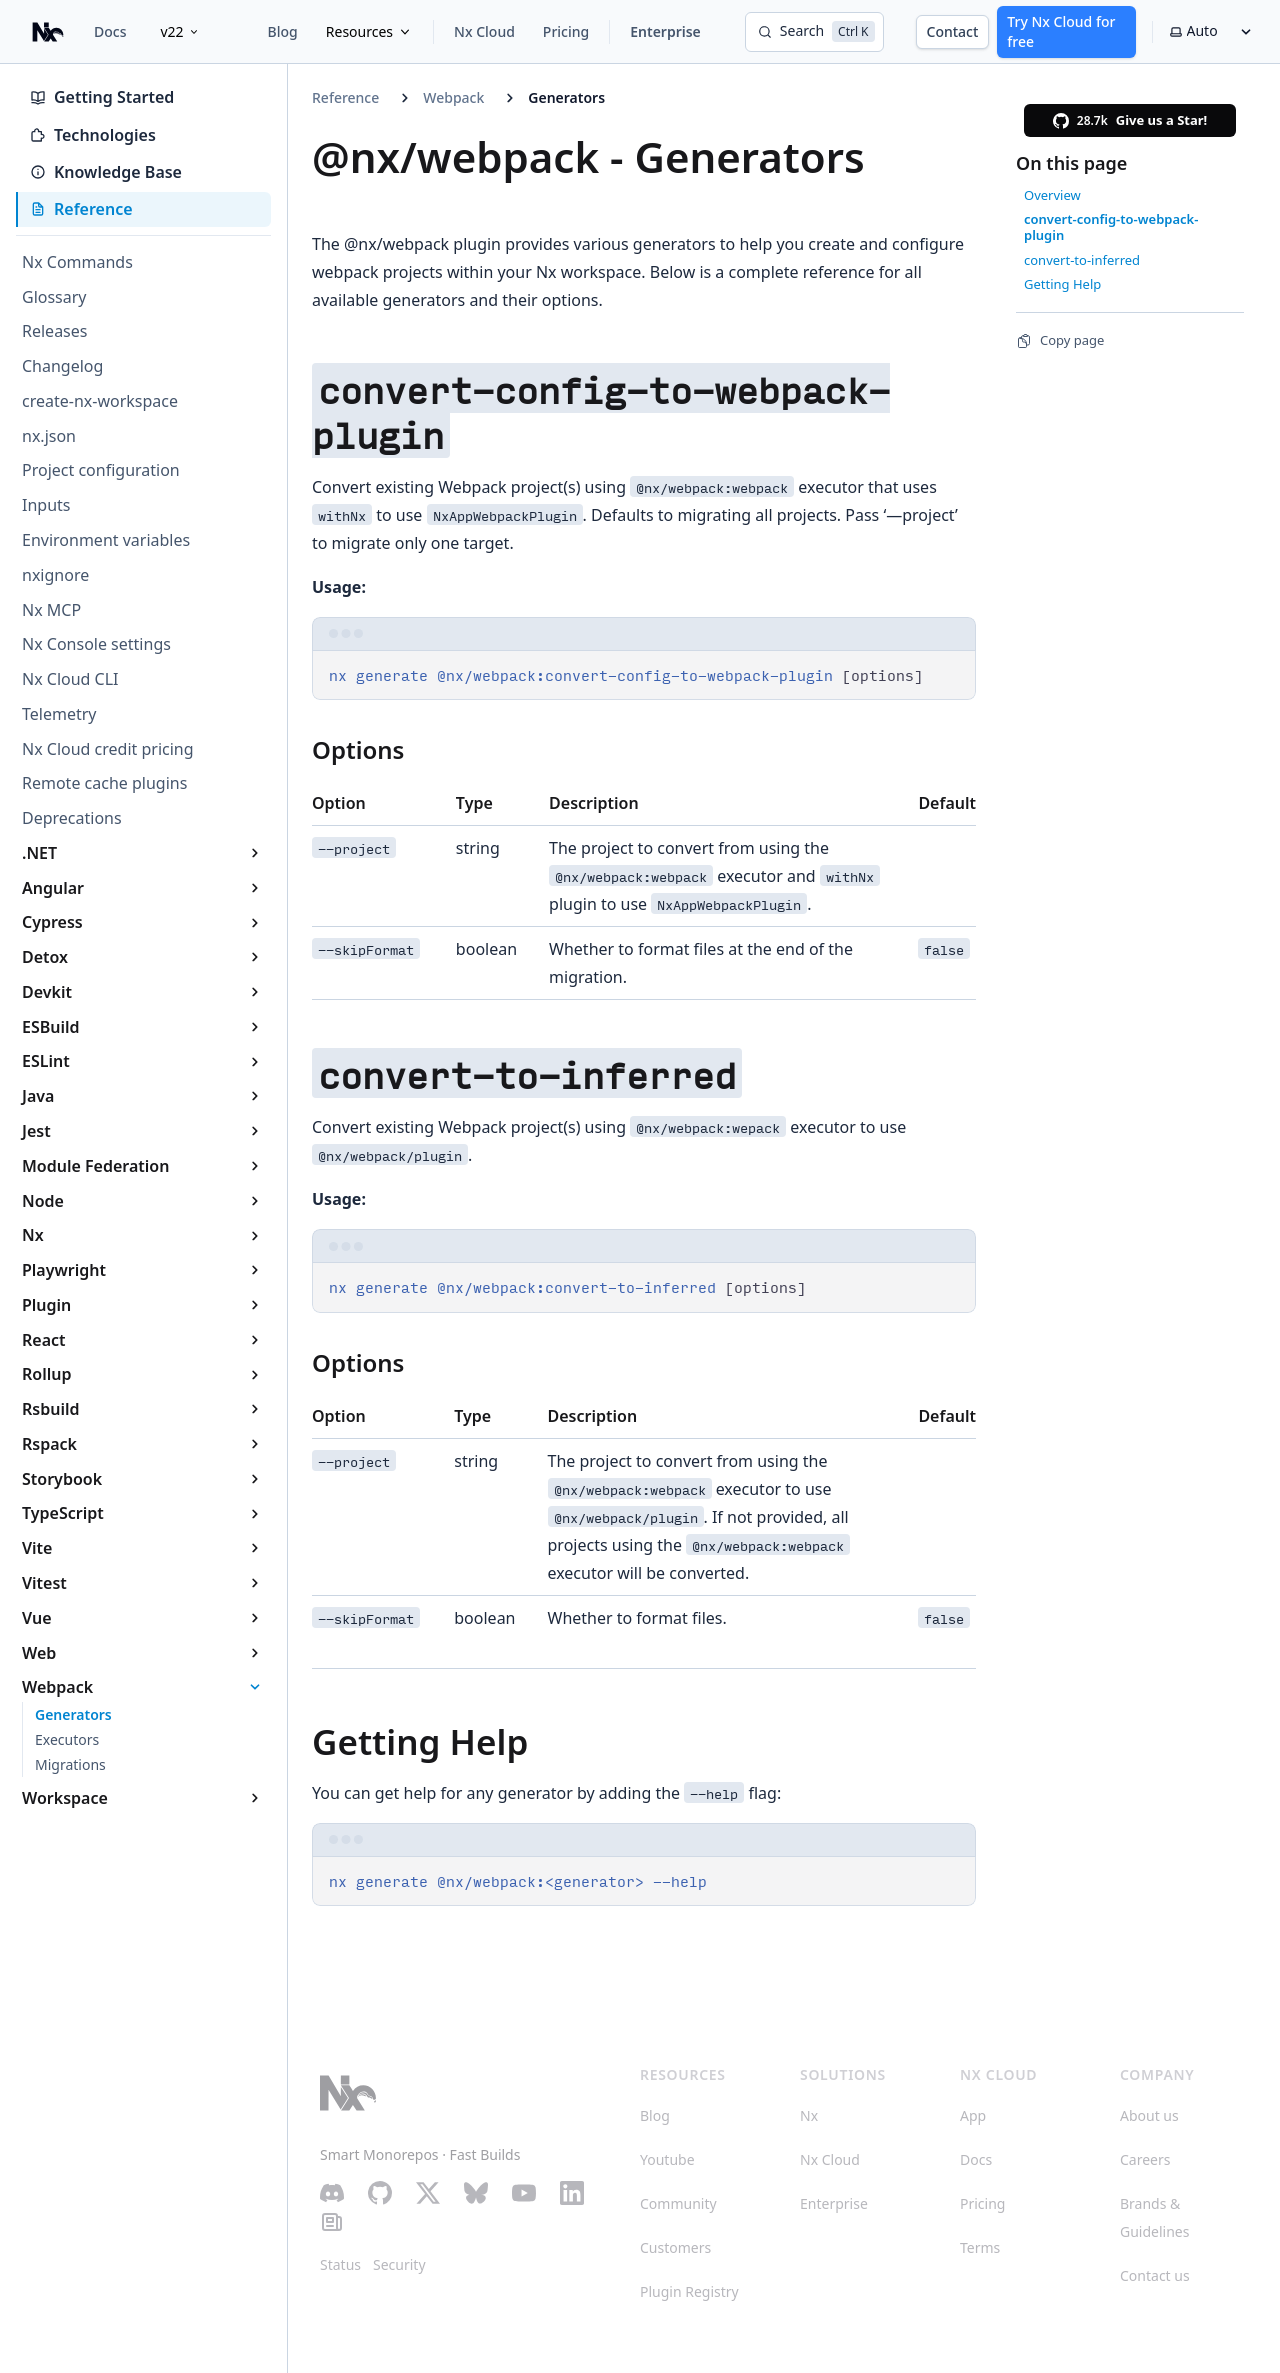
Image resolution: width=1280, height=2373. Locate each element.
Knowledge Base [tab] (106, 172)
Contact (953, 31)
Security (399, 2264)
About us (1149, 2115)
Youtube (667, 2159)
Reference (345, 97)
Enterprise (665, 31)
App (973, 2115)
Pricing (566, 31)
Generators (566, 97)
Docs (110, 31)
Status (340, 2264)
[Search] (814, 32)
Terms (980, 2247)
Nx (809, 2115)
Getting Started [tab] (102, 97)
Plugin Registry (689, 2291)
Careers (1145, 2159)
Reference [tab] (81, 209)
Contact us (1155, 2275)
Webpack (453, 97)
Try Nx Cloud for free (1061, 31)
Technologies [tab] (93, 135)
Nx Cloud (484, 31)
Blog (283, 31)
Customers (675, 2247)
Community (678, 2203)
